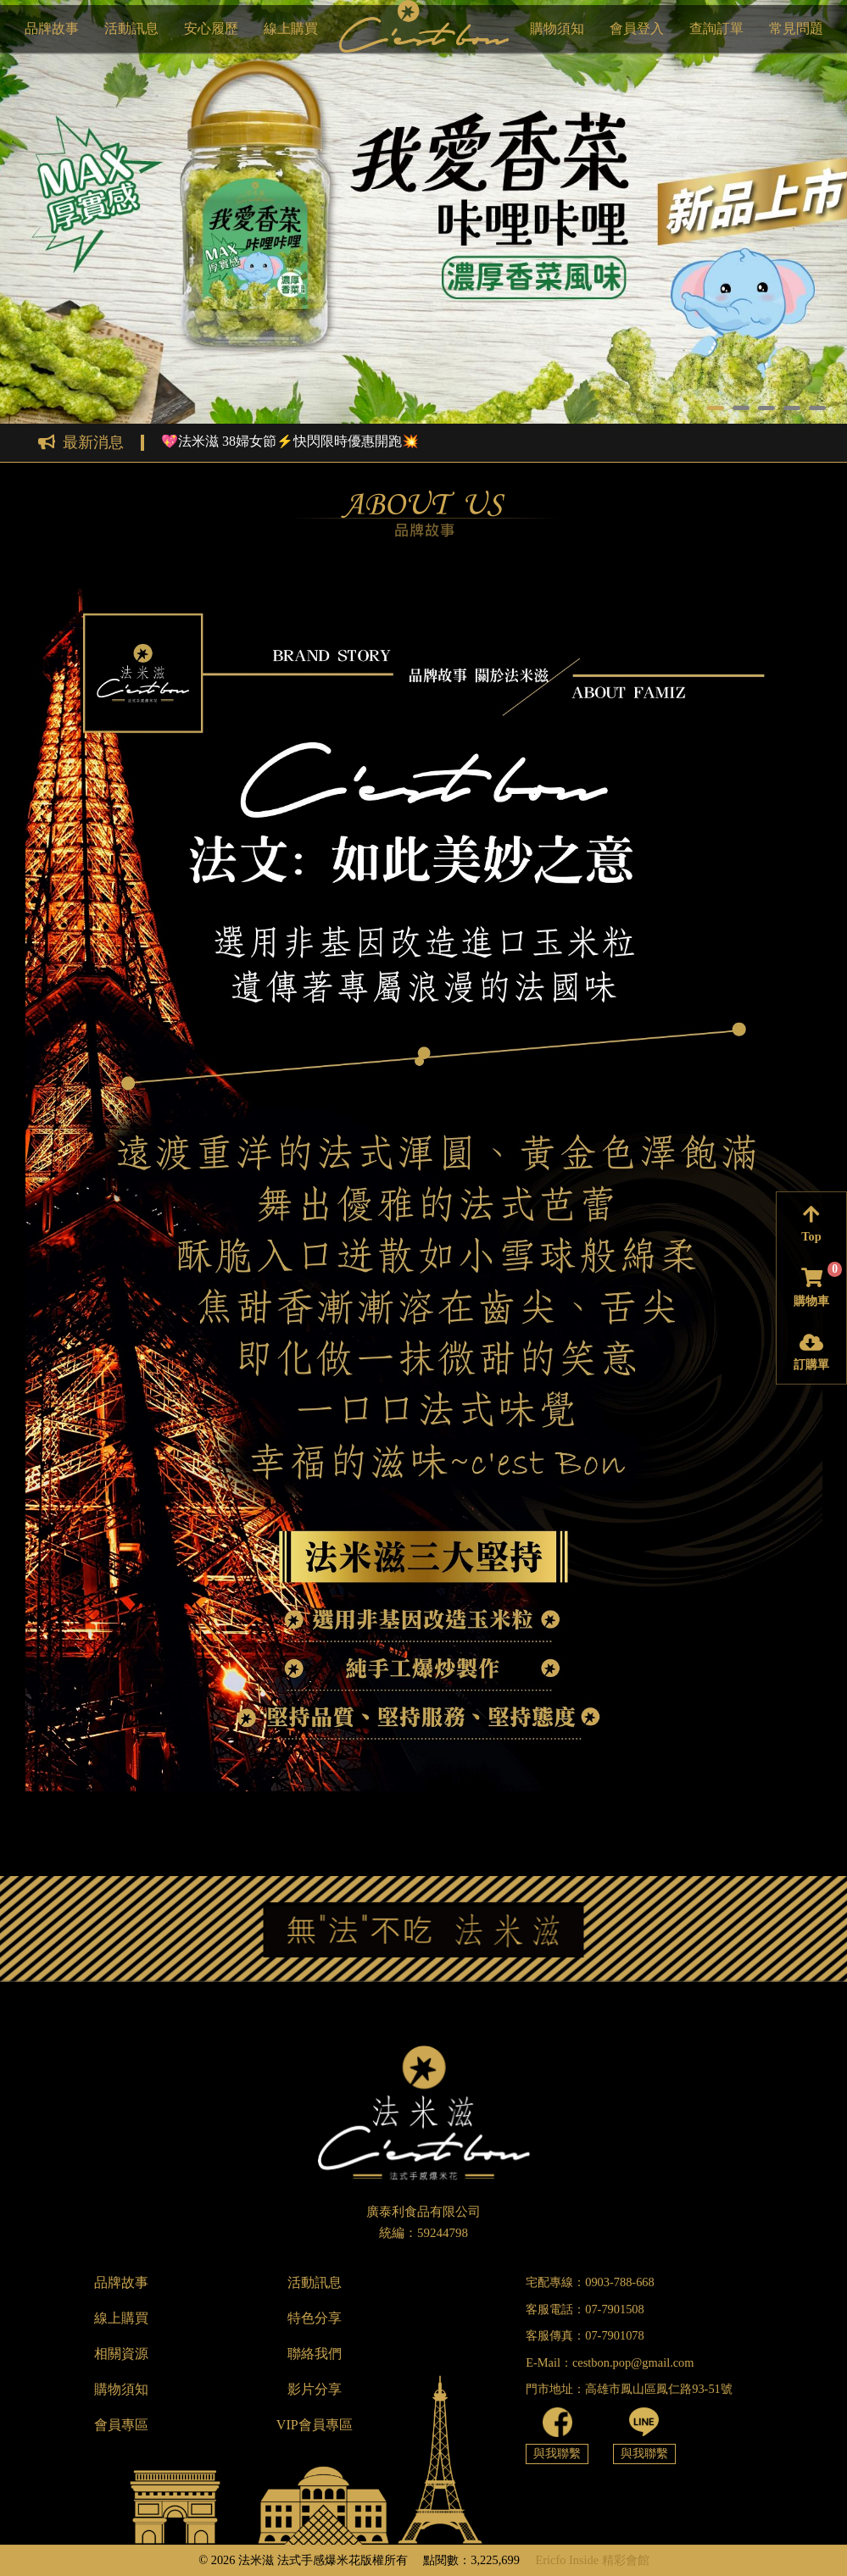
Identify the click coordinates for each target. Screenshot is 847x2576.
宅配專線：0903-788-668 (590, 2282)
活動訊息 (131, 28)
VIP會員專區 (314, 2425)
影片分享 (314, 2389)
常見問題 (796, 28)
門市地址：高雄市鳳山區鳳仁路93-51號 (629, 2389)
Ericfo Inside (567, 2560)
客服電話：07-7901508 (585, 2309)
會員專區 (121, 2425)
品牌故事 (52, 28)
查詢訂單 (716, 28)
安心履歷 (211, 28)
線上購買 (291, 28)
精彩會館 (625, 2560)
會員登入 (637, 28)
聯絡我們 (314, 2353)
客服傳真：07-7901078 (585, 2335)
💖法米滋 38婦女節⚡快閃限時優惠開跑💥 (290, 441)
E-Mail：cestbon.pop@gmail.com (610, 2362)
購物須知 (557, 28)
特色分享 (314, 2318)
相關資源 (121, 2353)
